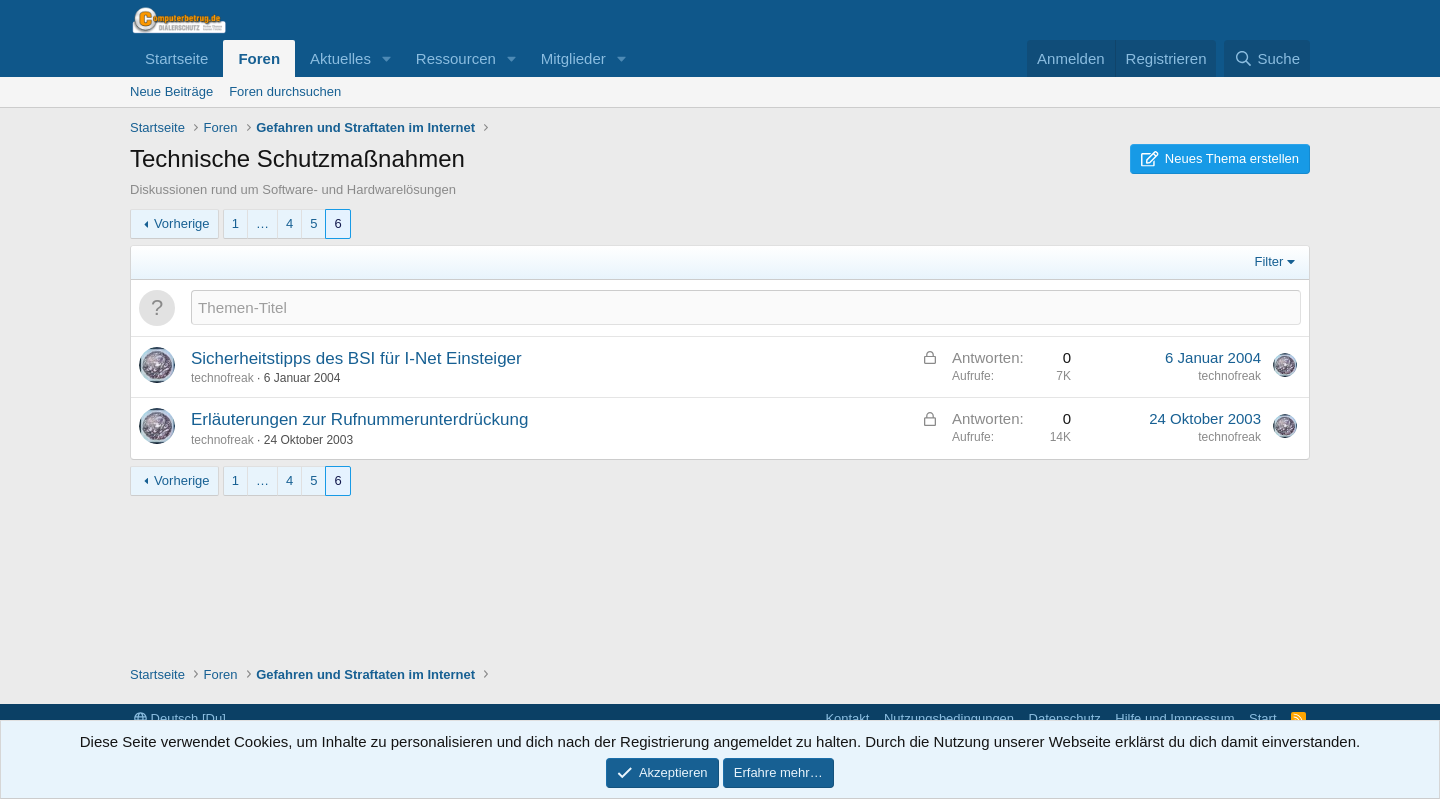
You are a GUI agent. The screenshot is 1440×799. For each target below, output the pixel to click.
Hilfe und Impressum (1174, 718)
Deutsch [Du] (180, 718)
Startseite (176, 58)
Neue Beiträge (171, 91)
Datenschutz (1065, 718)
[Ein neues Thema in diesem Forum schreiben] (746, 307)
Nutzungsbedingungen (949, 718)
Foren (259, 58)
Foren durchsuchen (285, 91)
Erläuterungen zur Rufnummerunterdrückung (359, 419)
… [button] (262, 223)
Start (1262, 718)
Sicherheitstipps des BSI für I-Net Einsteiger (356, 358)
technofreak (222, 378)
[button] (387, 58)
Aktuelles (340, 58)
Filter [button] (1269, 261)
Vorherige (182, 223)
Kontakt (847, 718)
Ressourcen (456, 58)
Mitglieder (573, 58)
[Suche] (1267, 58)
